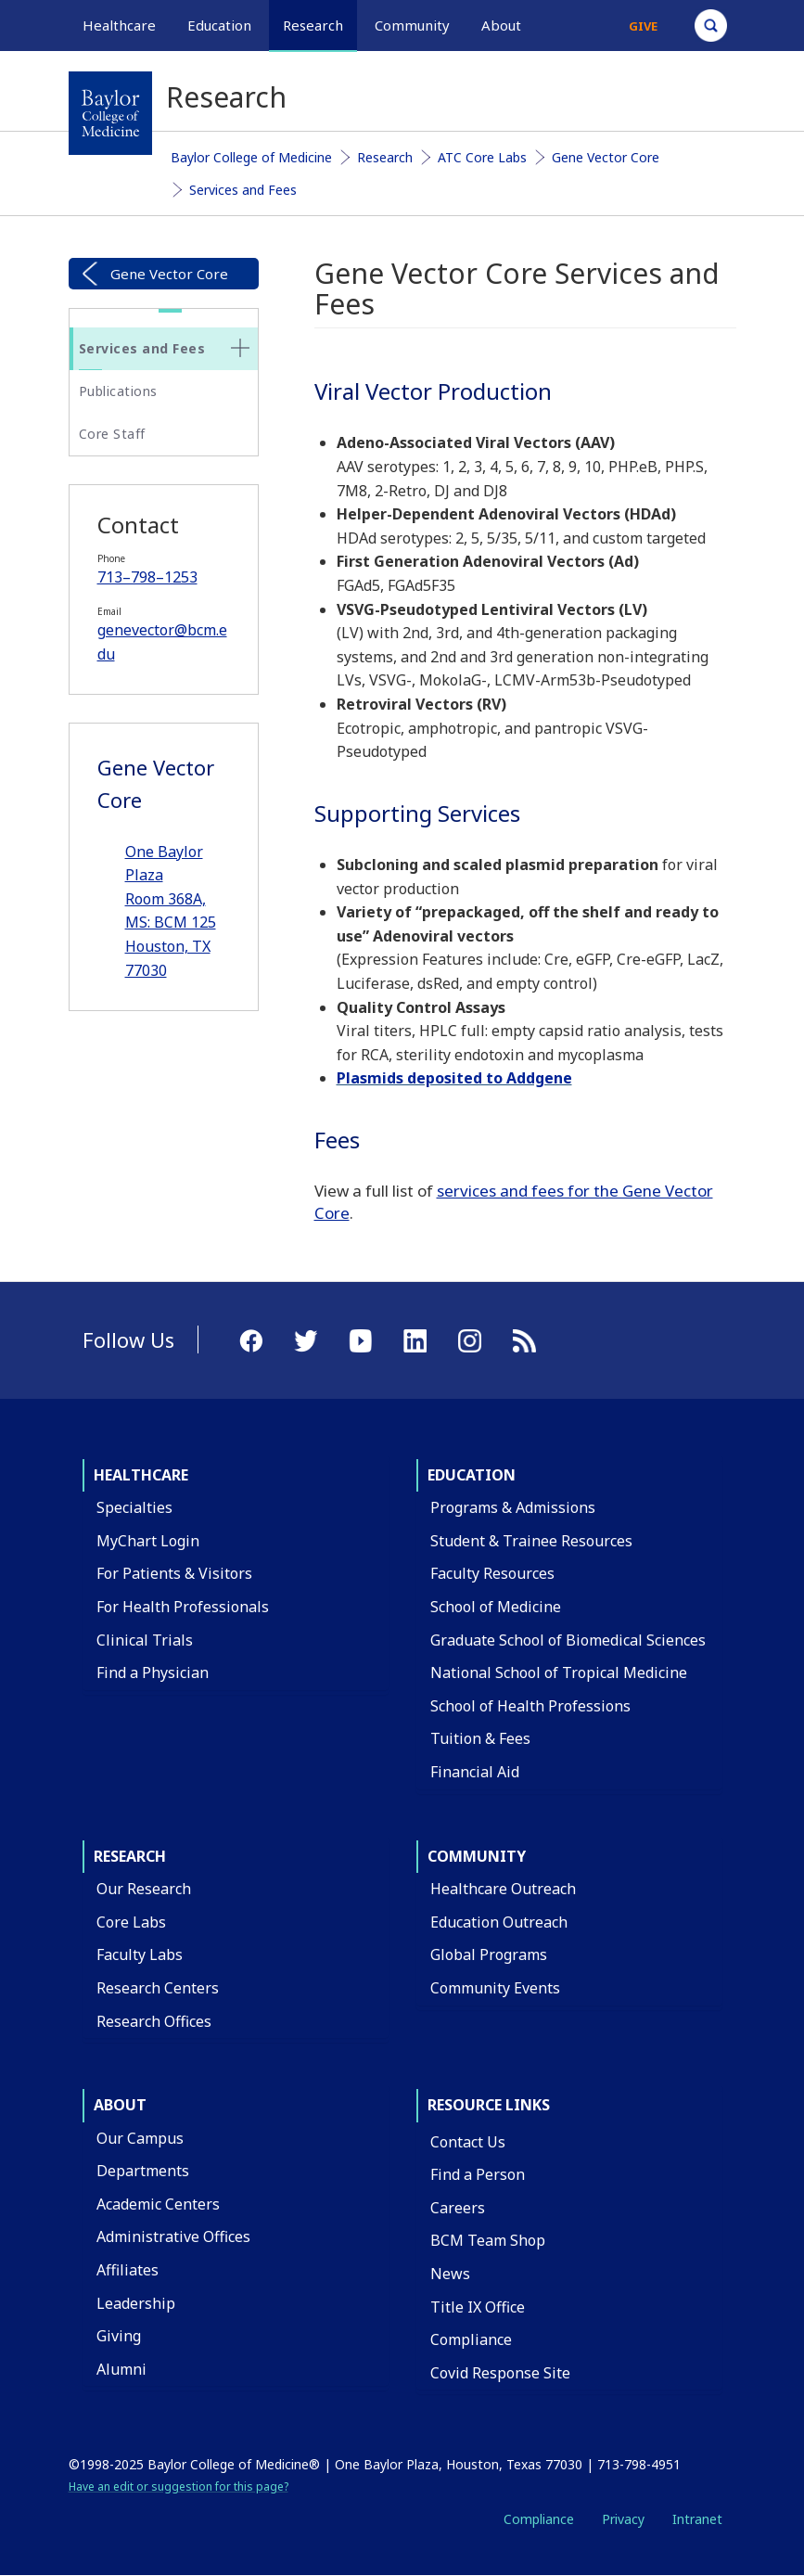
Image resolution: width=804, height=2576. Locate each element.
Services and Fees (243, 190)
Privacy (623, 2519)
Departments (142, 2170)
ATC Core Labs (482, 157)
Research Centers (157, 1988)
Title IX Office (477, 2307)
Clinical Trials (144, 1640)
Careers (457, 2208)
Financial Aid (474, 1772)
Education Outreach (499, 1922)
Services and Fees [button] (142, 348)
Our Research (143, 1888)
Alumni (121, 2369)
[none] (240, 348)
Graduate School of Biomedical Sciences (568, 1640)
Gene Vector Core (605, 157)
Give (643, 26)
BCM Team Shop (487, 2240)
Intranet (697, 2519)
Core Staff (112, 433)
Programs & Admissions (512, 1507)
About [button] (501, 25)
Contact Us (467, 2142)
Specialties (134, 1507)
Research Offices (153, 2021)
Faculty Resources (492, 1573)
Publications (118, 391)
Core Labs (131, 1922)
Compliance (471, 2339)
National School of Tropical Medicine (558, 1672)
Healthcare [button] (119, 25)
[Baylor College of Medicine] (110, 113)
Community (477, 1856)
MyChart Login (147, 1541)
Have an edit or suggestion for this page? (178, 2486)
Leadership (135, 2303)
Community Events (495, 1988)
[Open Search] (711, 25)
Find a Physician (152, 1672)
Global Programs (488, 1954)
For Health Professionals (182, 1606)
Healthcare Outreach (503, 1888)
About (120, 2105)
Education (472, 1475)
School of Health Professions (530, 1706)
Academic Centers (158, 2204)
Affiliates (127, 2270)
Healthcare (141, 1475)
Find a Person (477, 2174)
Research (385, 157)
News (450, 2273)
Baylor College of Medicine (251, 157)
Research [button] (313, 25)
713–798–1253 (147, 577)
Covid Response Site (500, 2373)
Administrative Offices (173, 2236)
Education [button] (219, 25)
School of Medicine (495, 1606)
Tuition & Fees (480, 1738)
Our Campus (140, 2138)
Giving (118, 2336)
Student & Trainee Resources (531, 1541)
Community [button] (412, 25)
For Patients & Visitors (174, 1573)
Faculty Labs (139, 1954)
